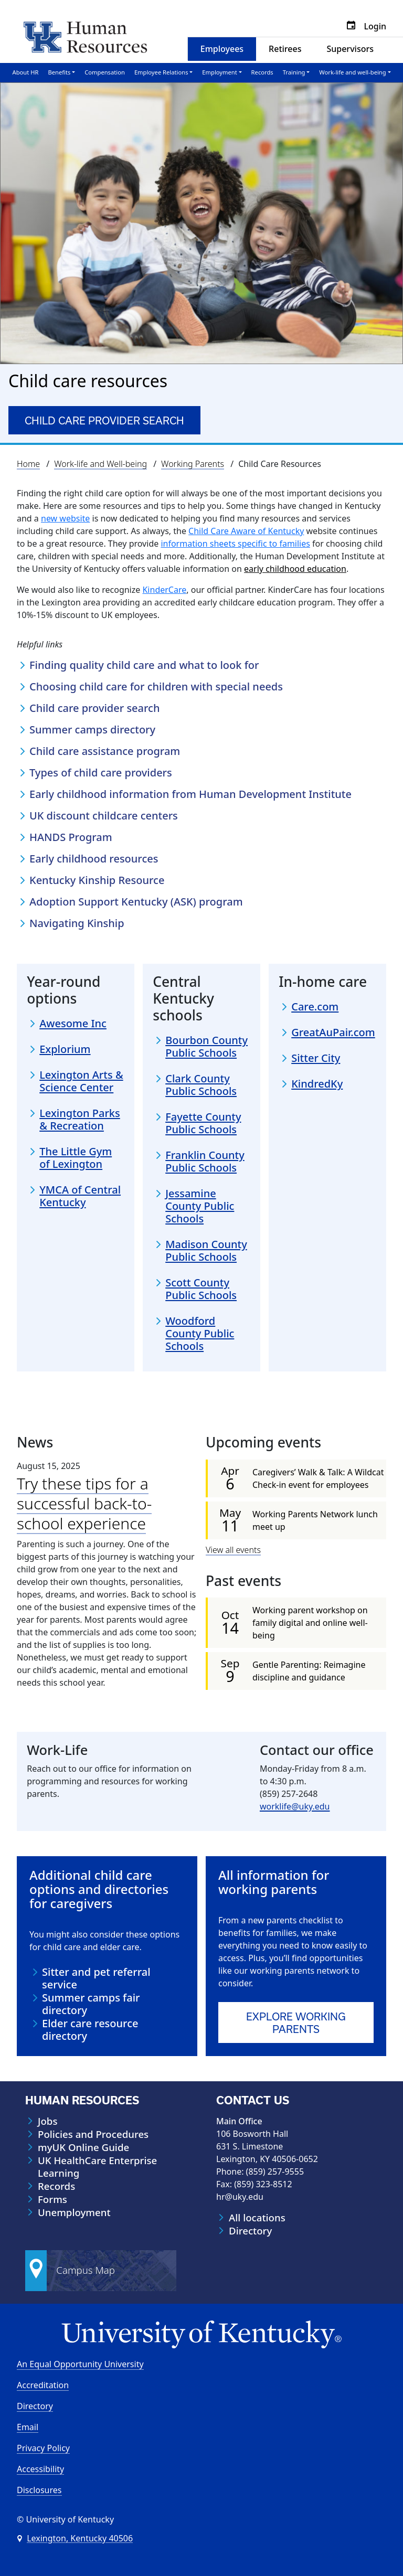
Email (27, 2426)
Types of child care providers (102, 773)
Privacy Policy (43, 2447)
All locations (257, 2217)
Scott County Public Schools (201, 1288)
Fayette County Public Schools (203, 1122)
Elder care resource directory (90, 2029)
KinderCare (164, 589)
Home (28, 464)
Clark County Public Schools (201, 1084)
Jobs (47, 2120)
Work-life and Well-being (100, 464)
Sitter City (315, 1058)
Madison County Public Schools (206, 1250)
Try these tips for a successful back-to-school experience (84, 1503)
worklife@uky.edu (295, 1806)
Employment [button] (219, 72)
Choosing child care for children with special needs (157, 686)
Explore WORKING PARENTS (296, 2022)
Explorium (64, 1049)
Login (375, 26)
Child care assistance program (106, 751)
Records (262, 72)
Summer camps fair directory (91, 2004)
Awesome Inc (73, 1023)
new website (65, 518)
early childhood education (295, 568)
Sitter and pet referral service (96, 1978)
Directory (250, 2230)
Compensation (104, 72)
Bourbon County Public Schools (206, 1046)
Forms (52, 2198)
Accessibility (40, 2468)
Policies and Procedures (93, 2133)
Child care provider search (104, 420)
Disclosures (39, 2489)
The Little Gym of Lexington (75, 1157)
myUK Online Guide (83, 2147)
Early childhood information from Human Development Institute (191, 794)
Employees (221, 49)
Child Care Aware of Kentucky (246, 531)
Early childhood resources (95, 859)
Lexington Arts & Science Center (81, 1081)
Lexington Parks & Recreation (79, 1119)
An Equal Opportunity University (80, 2363)
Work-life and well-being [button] (352, 72)
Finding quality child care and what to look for (145, 665)
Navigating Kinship (78, 923)
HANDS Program (72, 837)
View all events (233, 1549)
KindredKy (317, 1084)
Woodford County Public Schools (199, 1333)
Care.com (314, 1006)
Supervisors (350, 49)
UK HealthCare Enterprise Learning (97, 2166)
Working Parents (192, 464)
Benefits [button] (59, 72)
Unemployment (74, 2212)
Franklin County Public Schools (205, 1161)
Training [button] (294, 72)
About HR (26, 72)
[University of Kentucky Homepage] (201, 2334)
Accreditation (43, 2384)
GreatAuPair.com (333, 1032)
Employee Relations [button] (161, 72)
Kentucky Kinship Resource (98, 880)
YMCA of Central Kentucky (80, 1196)
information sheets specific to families (235, 543)
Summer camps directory (93, 729)
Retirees (285, 49)
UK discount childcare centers (105, 816)
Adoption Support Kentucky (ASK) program (137, 902)
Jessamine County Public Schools (199, 1206)
